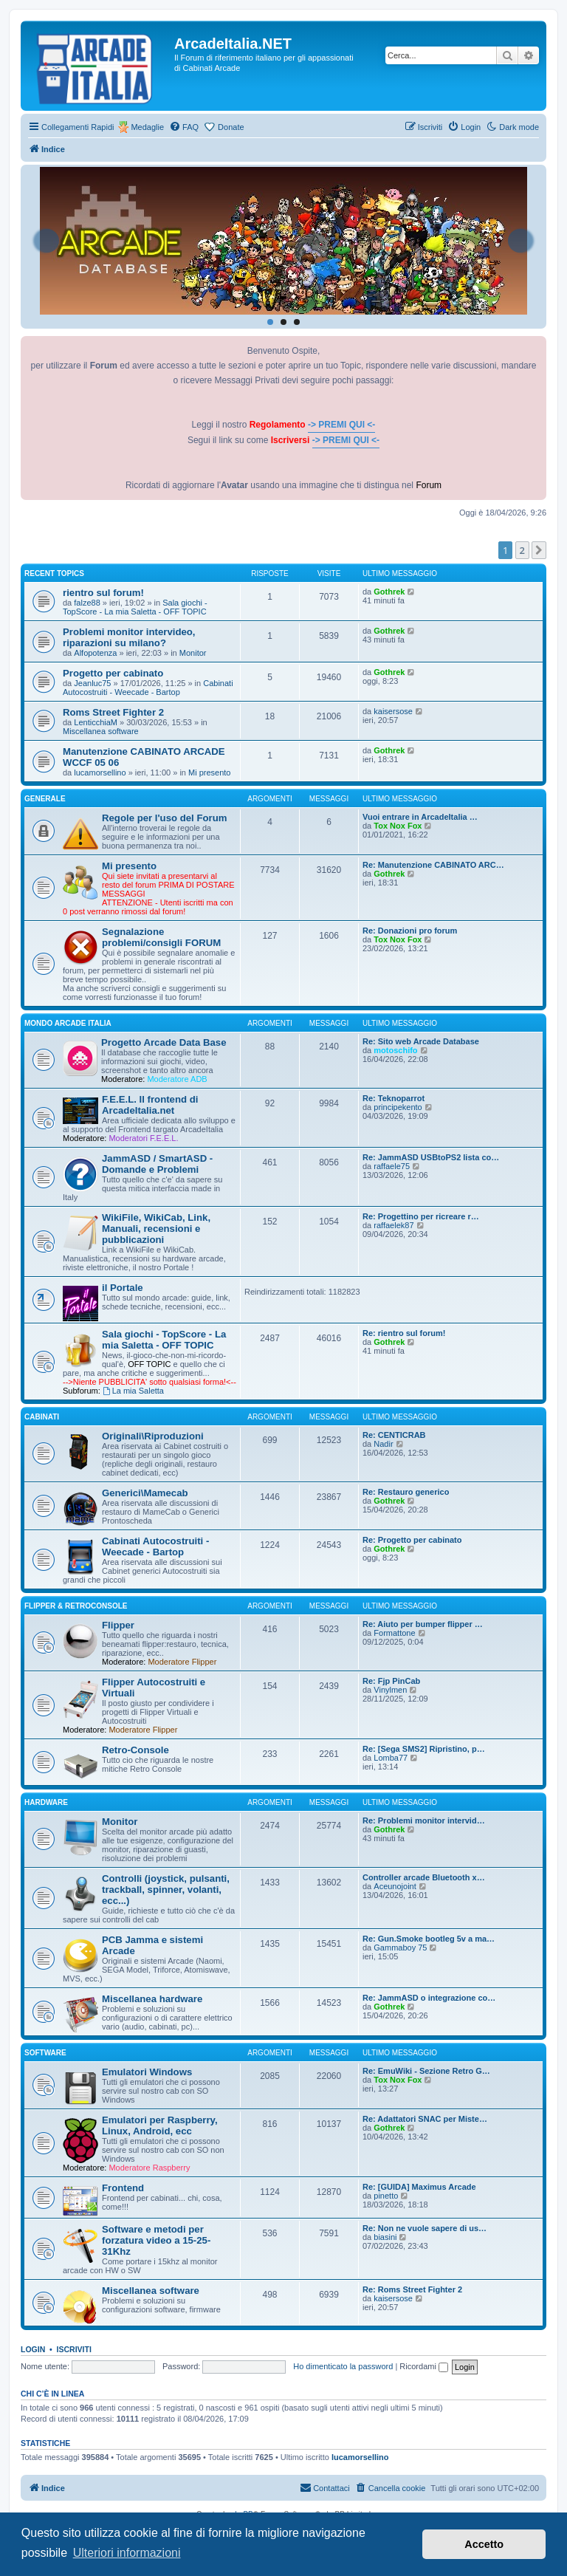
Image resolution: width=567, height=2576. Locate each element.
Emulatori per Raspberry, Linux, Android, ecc (160, 2125)
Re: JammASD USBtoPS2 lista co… (430, 1157)
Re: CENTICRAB (394, 1435)
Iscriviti (74, 2349)
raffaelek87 (393, 1225)
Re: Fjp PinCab (391, 1680)
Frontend (123, 2187)
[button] (539, 550)
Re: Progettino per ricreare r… (420, 1216)
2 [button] (522, 550)
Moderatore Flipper (182, 1661)
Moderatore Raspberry (149, 2167)
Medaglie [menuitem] (147, 127)
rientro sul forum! (103, 592)
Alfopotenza (95, 652)
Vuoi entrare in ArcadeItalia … (420, 816)
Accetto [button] (484, 2544)
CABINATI (41, 1417)
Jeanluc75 (92, 683)
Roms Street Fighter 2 (113, 712)
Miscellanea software (101, 731)
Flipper (118, 1625)
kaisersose (393, 711)
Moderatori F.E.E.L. (143, 1138)
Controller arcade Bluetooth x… (423, 1877)
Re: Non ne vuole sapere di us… (424, 2228)
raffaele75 (392, 1166)
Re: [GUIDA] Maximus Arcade (419, 2186)
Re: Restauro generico (405, 1491)
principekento (398, 1107)
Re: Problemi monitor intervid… (423, 1820)
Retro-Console (135, 1749)
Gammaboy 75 (400, 1947)
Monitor (193, 652)
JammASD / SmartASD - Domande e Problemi (157, 1164)
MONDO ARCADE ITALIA (67, 1023)
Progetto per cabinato (113, 673)
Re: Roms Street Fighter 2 (412, 2289)
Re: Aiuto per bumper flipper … (422, 1624)
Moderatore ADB (177, 1079)
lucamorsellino (100, 772)
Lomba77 (391, 1757)
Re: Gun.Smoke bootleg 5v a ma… (428, 1938)
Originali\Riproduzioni (153, 1436)
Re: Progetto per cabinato (411, 1539)
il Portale (122, 1287)
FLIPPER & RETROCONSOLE (75, 1606)
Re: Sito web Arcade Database (420, 1041)
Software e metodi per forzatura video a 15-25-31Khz (156, 2240)
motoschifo (395, 1050)
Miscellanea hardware (152, 1998)
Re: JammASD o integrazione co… (428, 1997)
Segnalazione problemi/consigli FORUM (161, 937)
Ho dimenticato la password (343, 2366)
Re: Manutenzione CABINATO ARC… (433, 864)
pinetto (386, 2195)
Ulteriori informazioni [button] (127, 2552)
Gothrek (389, 591)
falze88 (87, 602)
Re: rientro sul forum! (403, 1333)
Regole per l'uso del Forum (164, 817)
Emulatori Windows (147, 2071)
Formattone (394, 1632)
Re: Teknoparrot (393, 1098)
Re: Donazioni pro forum (409, 930)
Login (33, 2349)
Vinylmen (390, 1689)
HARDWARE (46, 1802)
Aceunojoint (395, 1886)
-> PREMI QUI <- (341, 424)
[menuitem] (184, 127)
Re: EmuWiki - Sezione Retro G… (426, 2070)
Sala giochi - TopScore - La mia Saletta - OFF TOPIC (135, 607)
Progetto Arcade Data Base (164, 1042)
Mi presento (209, 772)
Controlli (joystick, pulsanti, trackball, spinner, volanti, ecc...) (166, 1889)
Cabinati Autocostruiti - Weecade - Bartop (148, 687)
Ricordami (423, 2366)
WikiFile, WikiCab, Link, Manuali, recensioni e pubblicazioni (156, 1228)
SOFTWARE (45, 2053)
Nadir (383, 1443)
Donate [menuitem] (231, 127)
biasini (385, 2237)
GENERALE (45, 799)
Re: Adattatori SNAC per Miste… (424, 2118)
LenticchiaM (95, 722)
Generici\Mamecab (145, 1492)
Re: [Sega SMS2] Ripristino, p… (423, 1748)
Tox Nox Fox (398, 825)
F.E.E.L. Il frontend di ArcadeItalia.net (150, 1105)
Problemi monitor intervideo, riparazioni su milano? (129, 637)
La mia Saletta (133, 1390)
